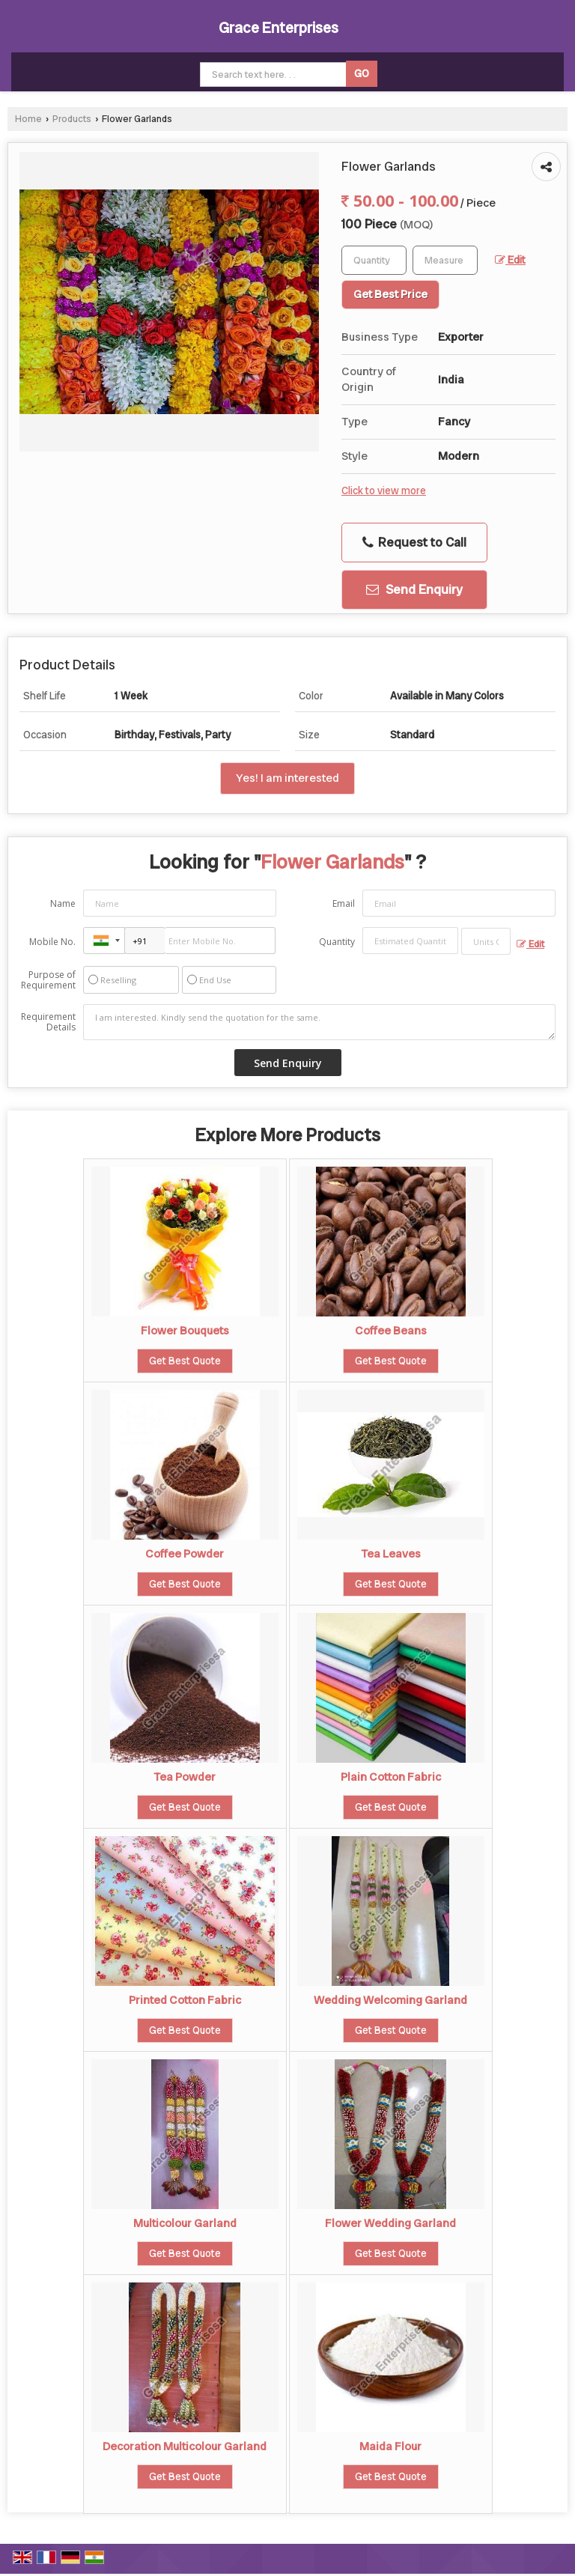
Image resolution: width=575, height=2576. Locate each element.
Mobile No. (52, 941)
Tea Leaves (391, 1553)
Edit (510, 260)
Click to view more (383, 490)
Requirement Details (48, 1022)
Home (28, 118)
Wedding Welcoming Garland (390, 2000)
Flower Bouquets (185, 1330)
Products (71, 118)
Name (63, 903)
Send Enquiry (414, 589)
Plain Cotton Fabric (391, 1777)
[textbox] (445, 260)
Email (343, 903)
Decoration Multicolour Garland (185, 2446)
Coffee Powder (184, 1553)
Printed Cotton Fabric (185, 2000)
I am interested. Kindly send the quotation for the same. (319, 1022)
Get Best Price (390, 294)
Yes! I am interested (287, 778)
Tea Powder (184, 1777)
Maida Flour (390, 2446)
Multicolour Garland (185, 2223)
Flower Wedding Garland (390, 2223)
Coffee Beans (391, 1330)
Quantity (337, 941)
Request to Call (414, 542)
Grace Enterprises (278, 27)
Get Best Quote (185, 1360)
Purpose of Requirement (48, 980)
